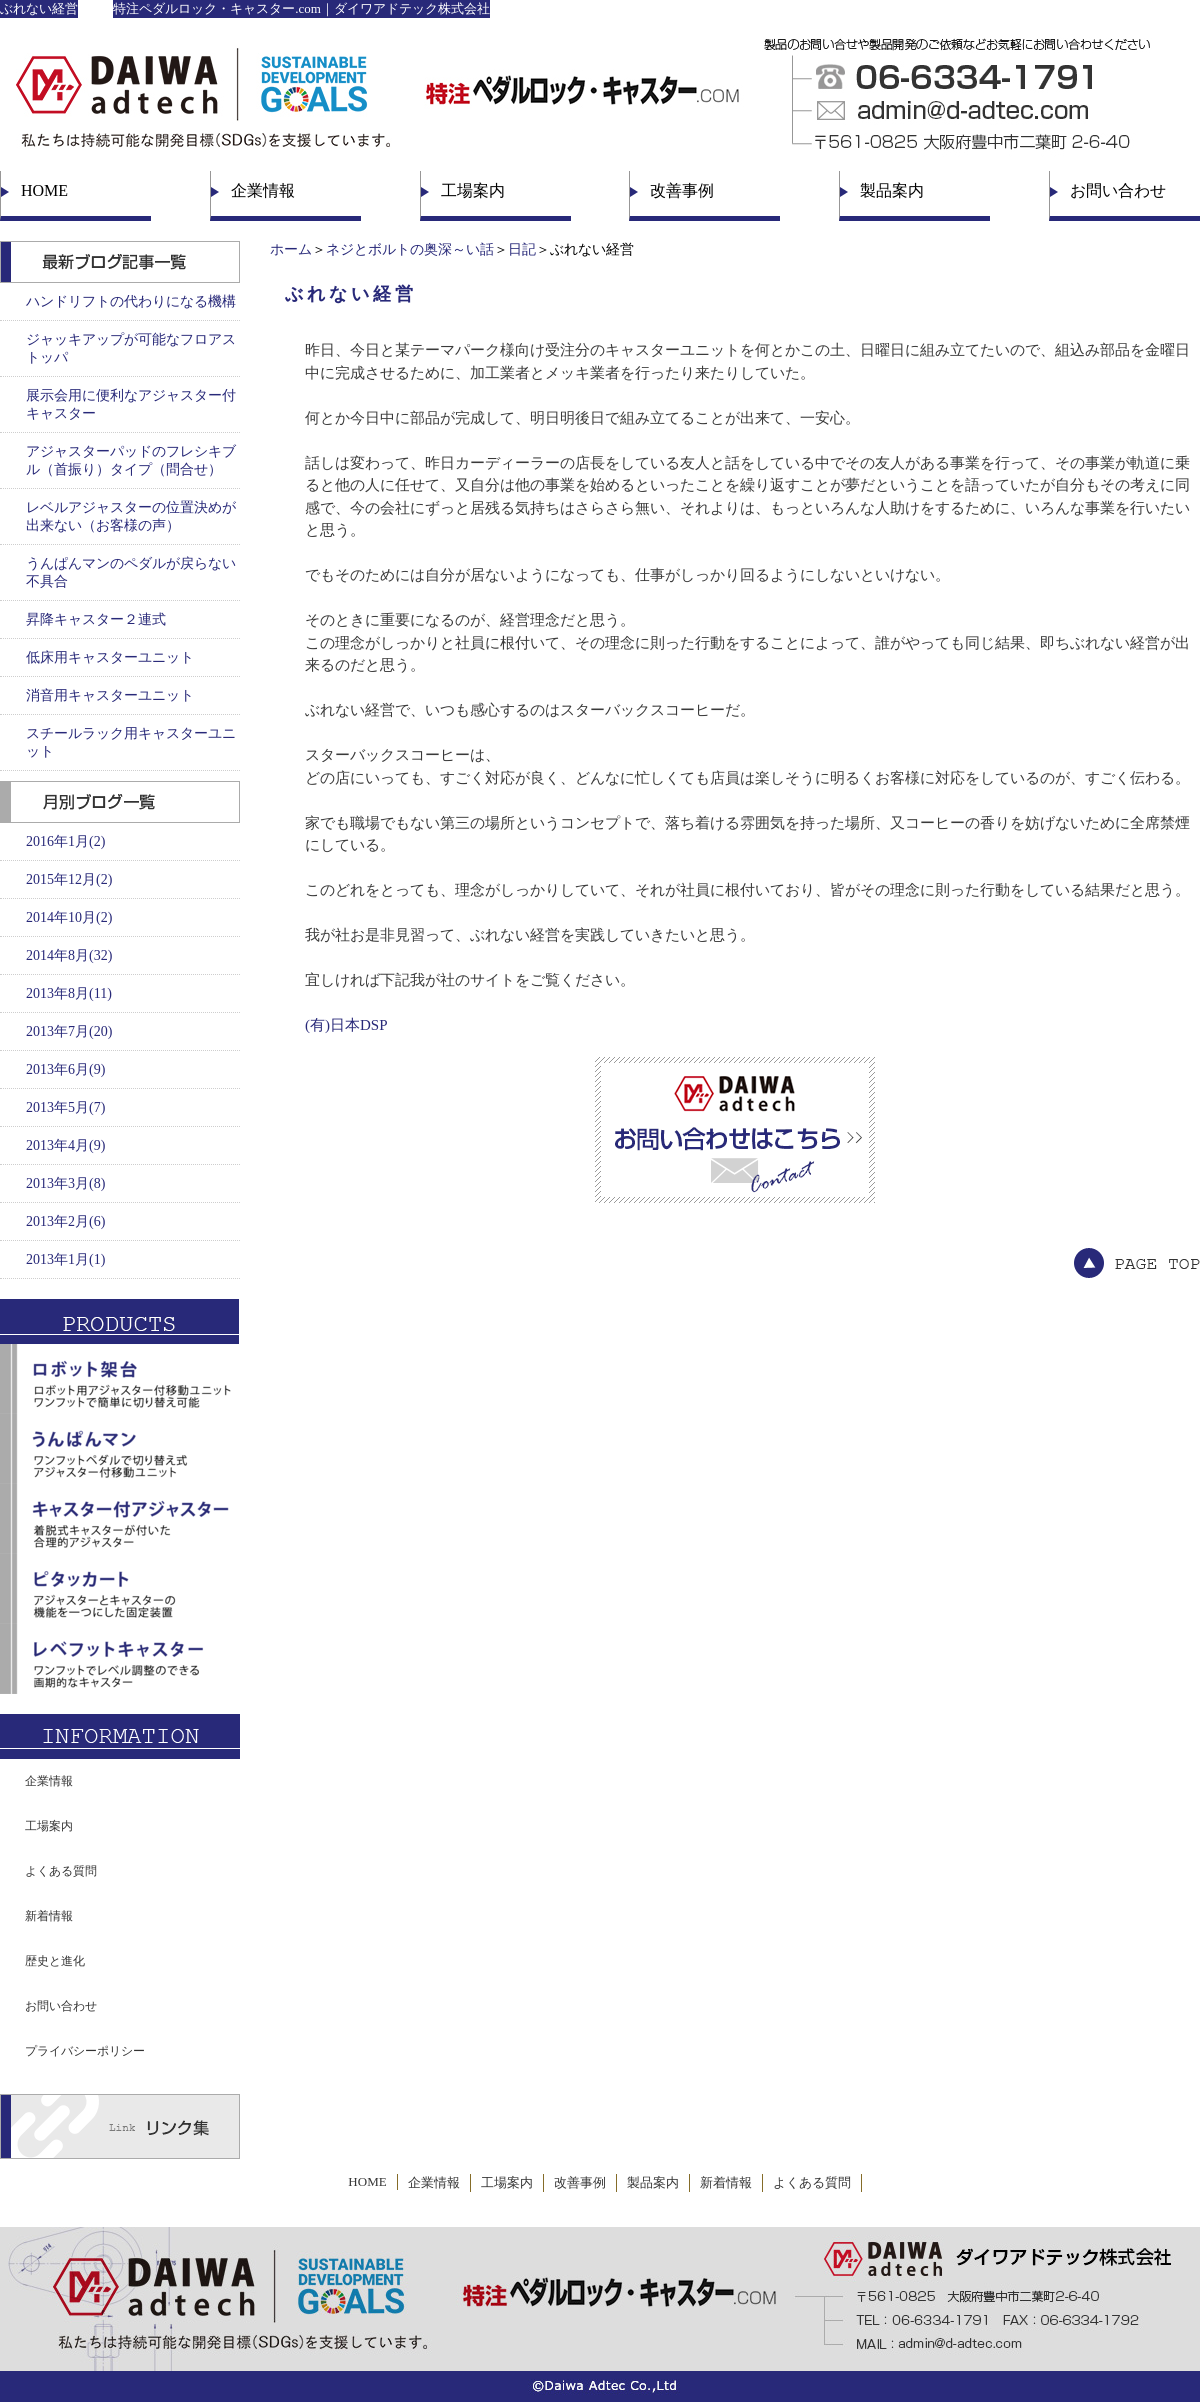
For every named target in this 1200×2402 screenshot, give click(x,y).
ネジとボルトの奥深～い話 (410, 249)
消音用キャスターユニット (110, 695)
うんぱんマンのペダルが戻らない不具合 (131, 572)
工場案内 (473, 190)
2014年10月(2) (69, 917)
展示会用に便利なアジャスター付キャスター (131, 404)
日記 (522, 249)
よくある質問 (61, 1871)
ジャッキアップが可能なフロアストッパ (131, 348)
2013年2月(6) (65, 1221)
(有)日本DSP (346, 1025)
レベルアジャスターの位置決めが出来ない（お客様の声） (131, 516)
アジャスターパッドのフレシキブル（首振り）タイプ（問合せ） (131, 460)
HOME (44, 190)
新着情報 (49, 1916)
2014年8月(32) (69, 955)
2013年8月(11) (69, 993)
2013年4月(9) (65, 1145)
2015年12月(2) (69, 879)
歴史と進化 (55, 1961)
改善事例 (682, 190)
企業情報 (263, 190)
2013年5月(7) (65, 1107)
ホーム (291, 249)
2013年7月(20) (69, 1031)
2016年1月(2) (65, 841)
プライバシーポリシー (85, 2051)
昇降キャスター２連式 (96, 619)
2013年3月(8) (65, 1183)
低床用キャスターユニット (110, 657)
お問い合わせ (1118, 190)
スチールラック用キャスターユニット (131, 742)
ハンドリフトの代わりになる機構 (131, 301)
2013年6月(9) (65, 1069)
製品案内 (892, 190)
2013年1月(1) (65, 1259)
